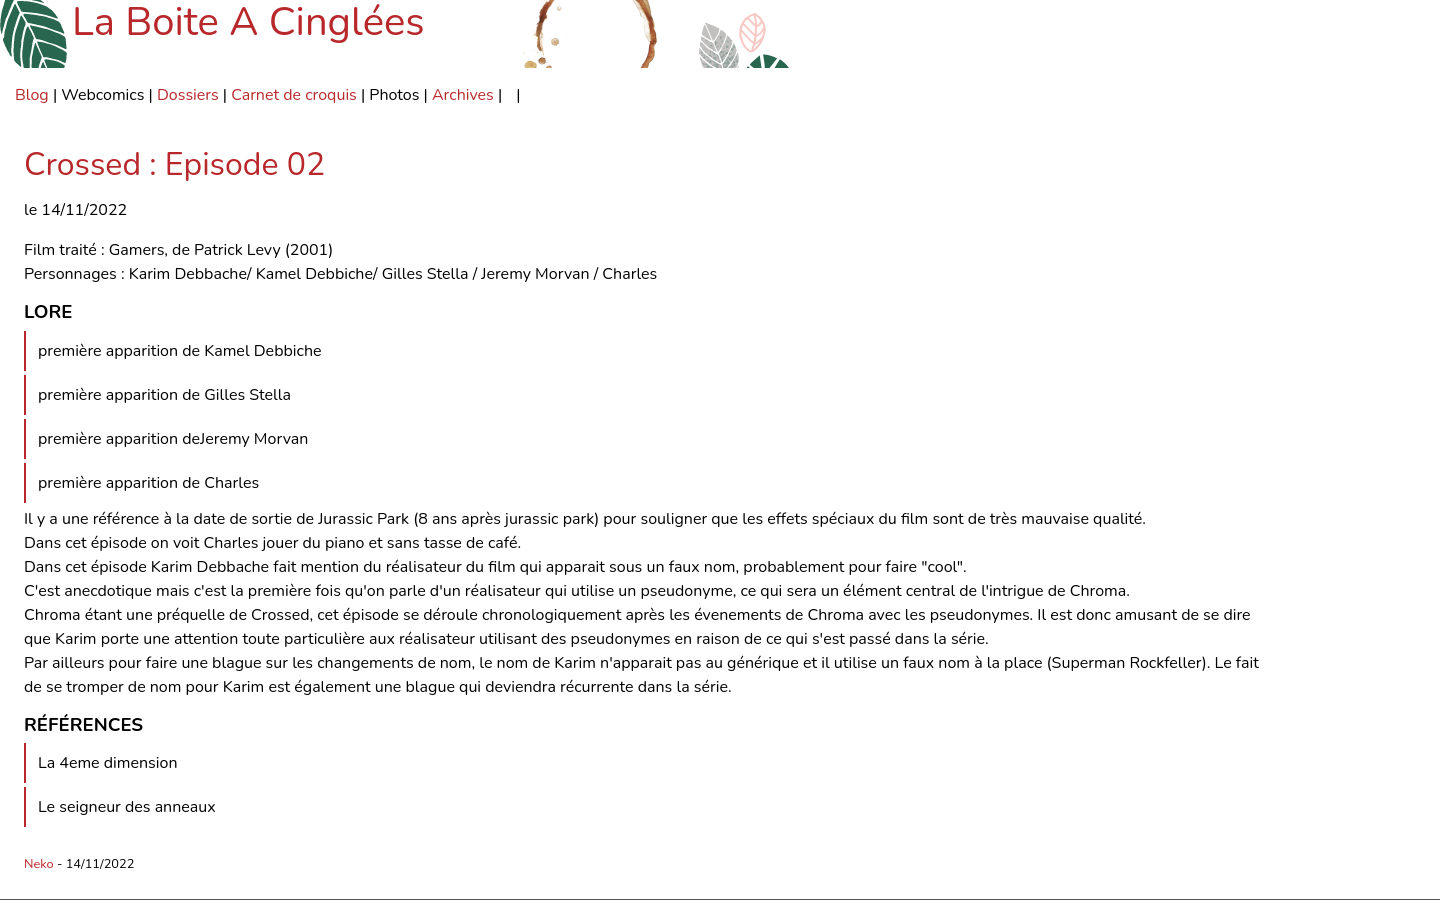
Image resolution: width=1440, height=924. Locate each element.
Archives (463, 95)
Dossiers (188, 95)
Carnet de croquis (294, 95)
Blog (32, 95)
